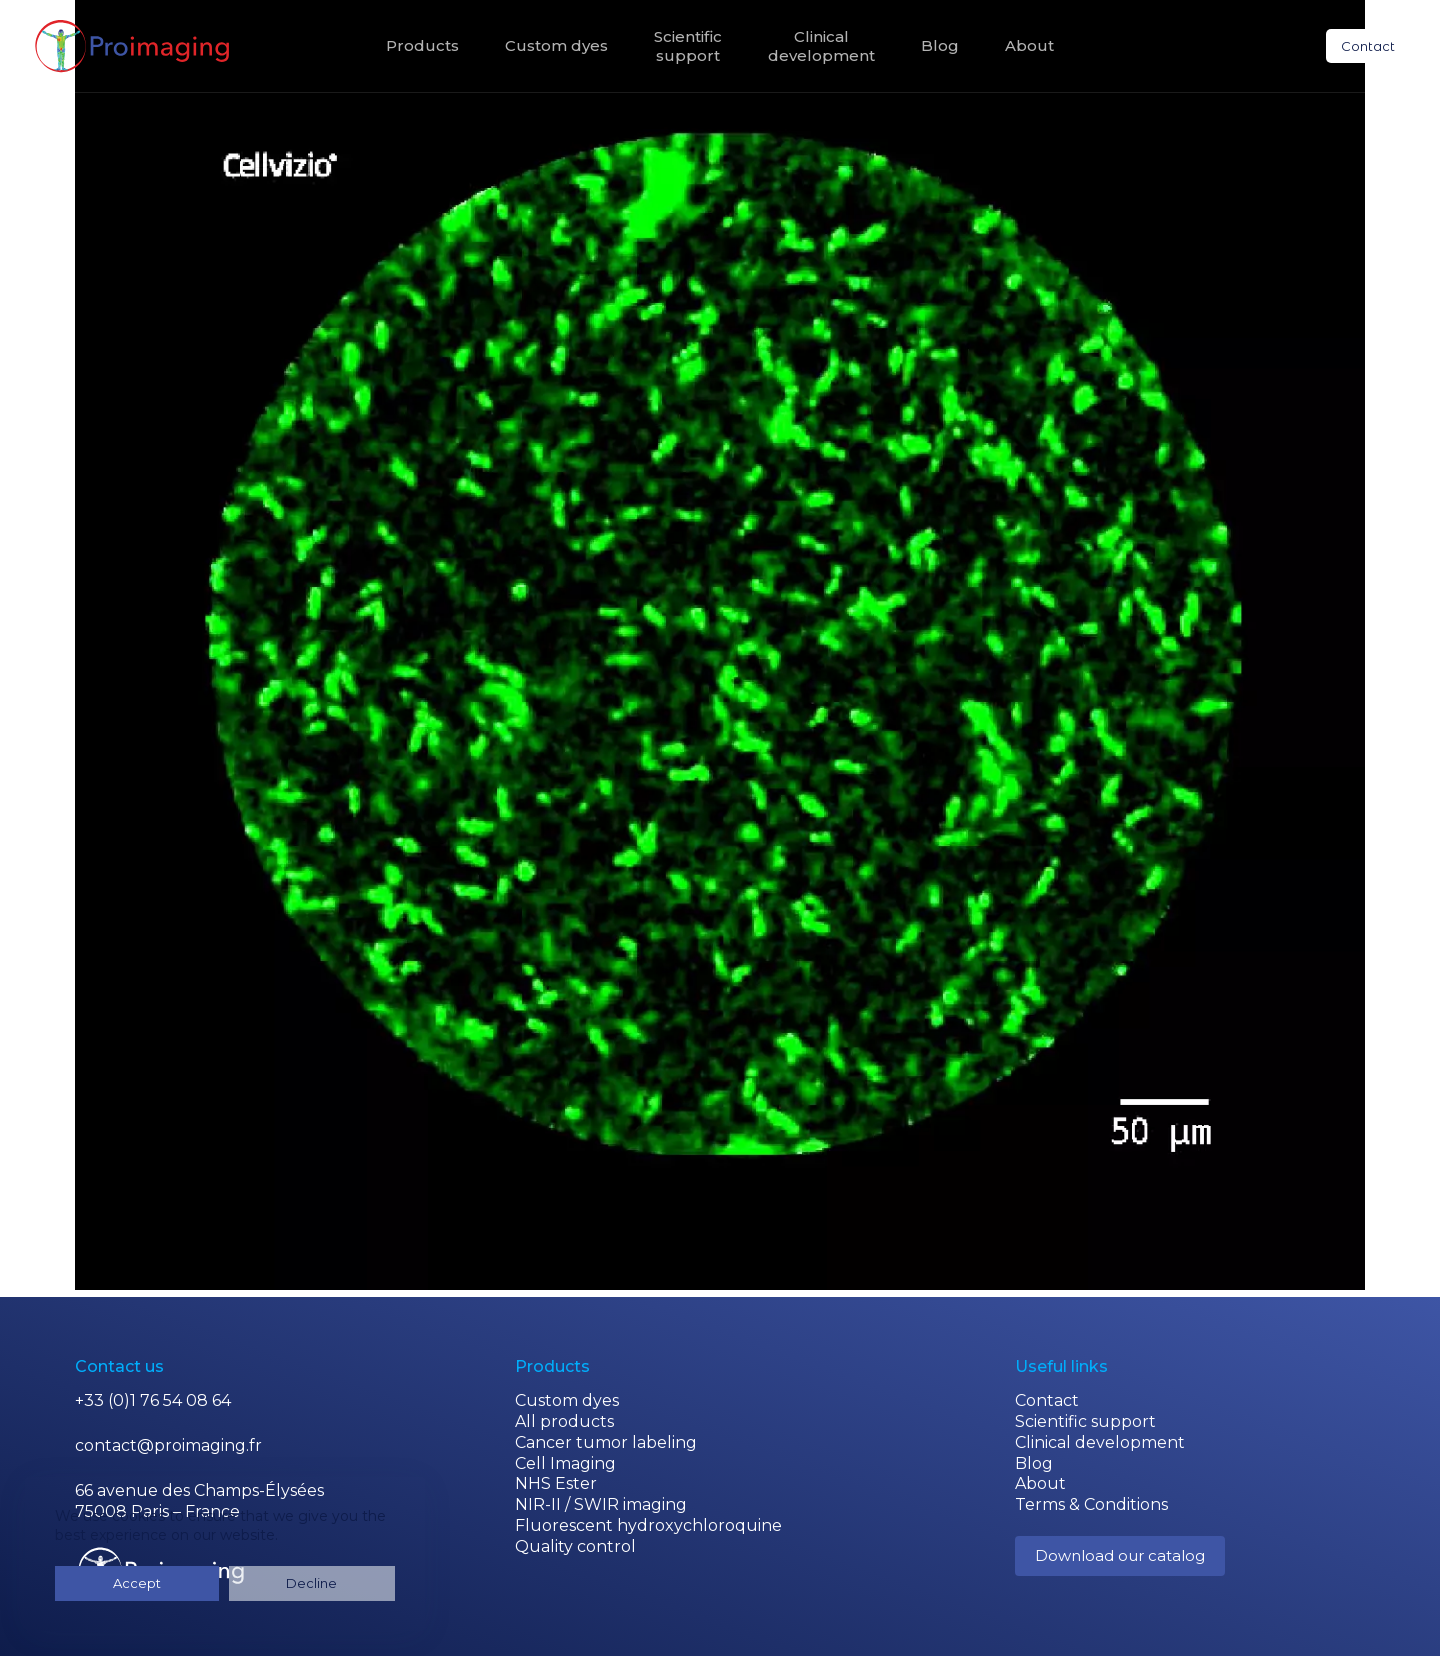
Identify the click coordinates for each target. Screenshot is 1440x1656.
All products (564, 1421)
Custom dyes (556, 45)
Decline (198, 1583)
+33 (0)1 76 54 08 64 (153, 1400)
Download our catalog (1120, 1555)
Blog (940, 45)
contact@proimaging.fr (168, 1445)
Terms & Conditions (1091, 1504)
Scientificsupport (688, 46)
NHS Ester (556, 1483)
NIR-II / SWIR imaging (601, 1504)
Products (422, 45)
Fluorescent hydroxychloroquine (648, 1525)
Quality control (575, 1546)
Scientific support (1085, 1421)
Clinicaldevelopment (821, 46)
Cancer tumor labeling (606, 1442)
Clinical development (1100, 1442)
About (1029, 45)
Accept (99, 1583)
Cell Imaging (565, 1463)
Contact (1368, 46)
